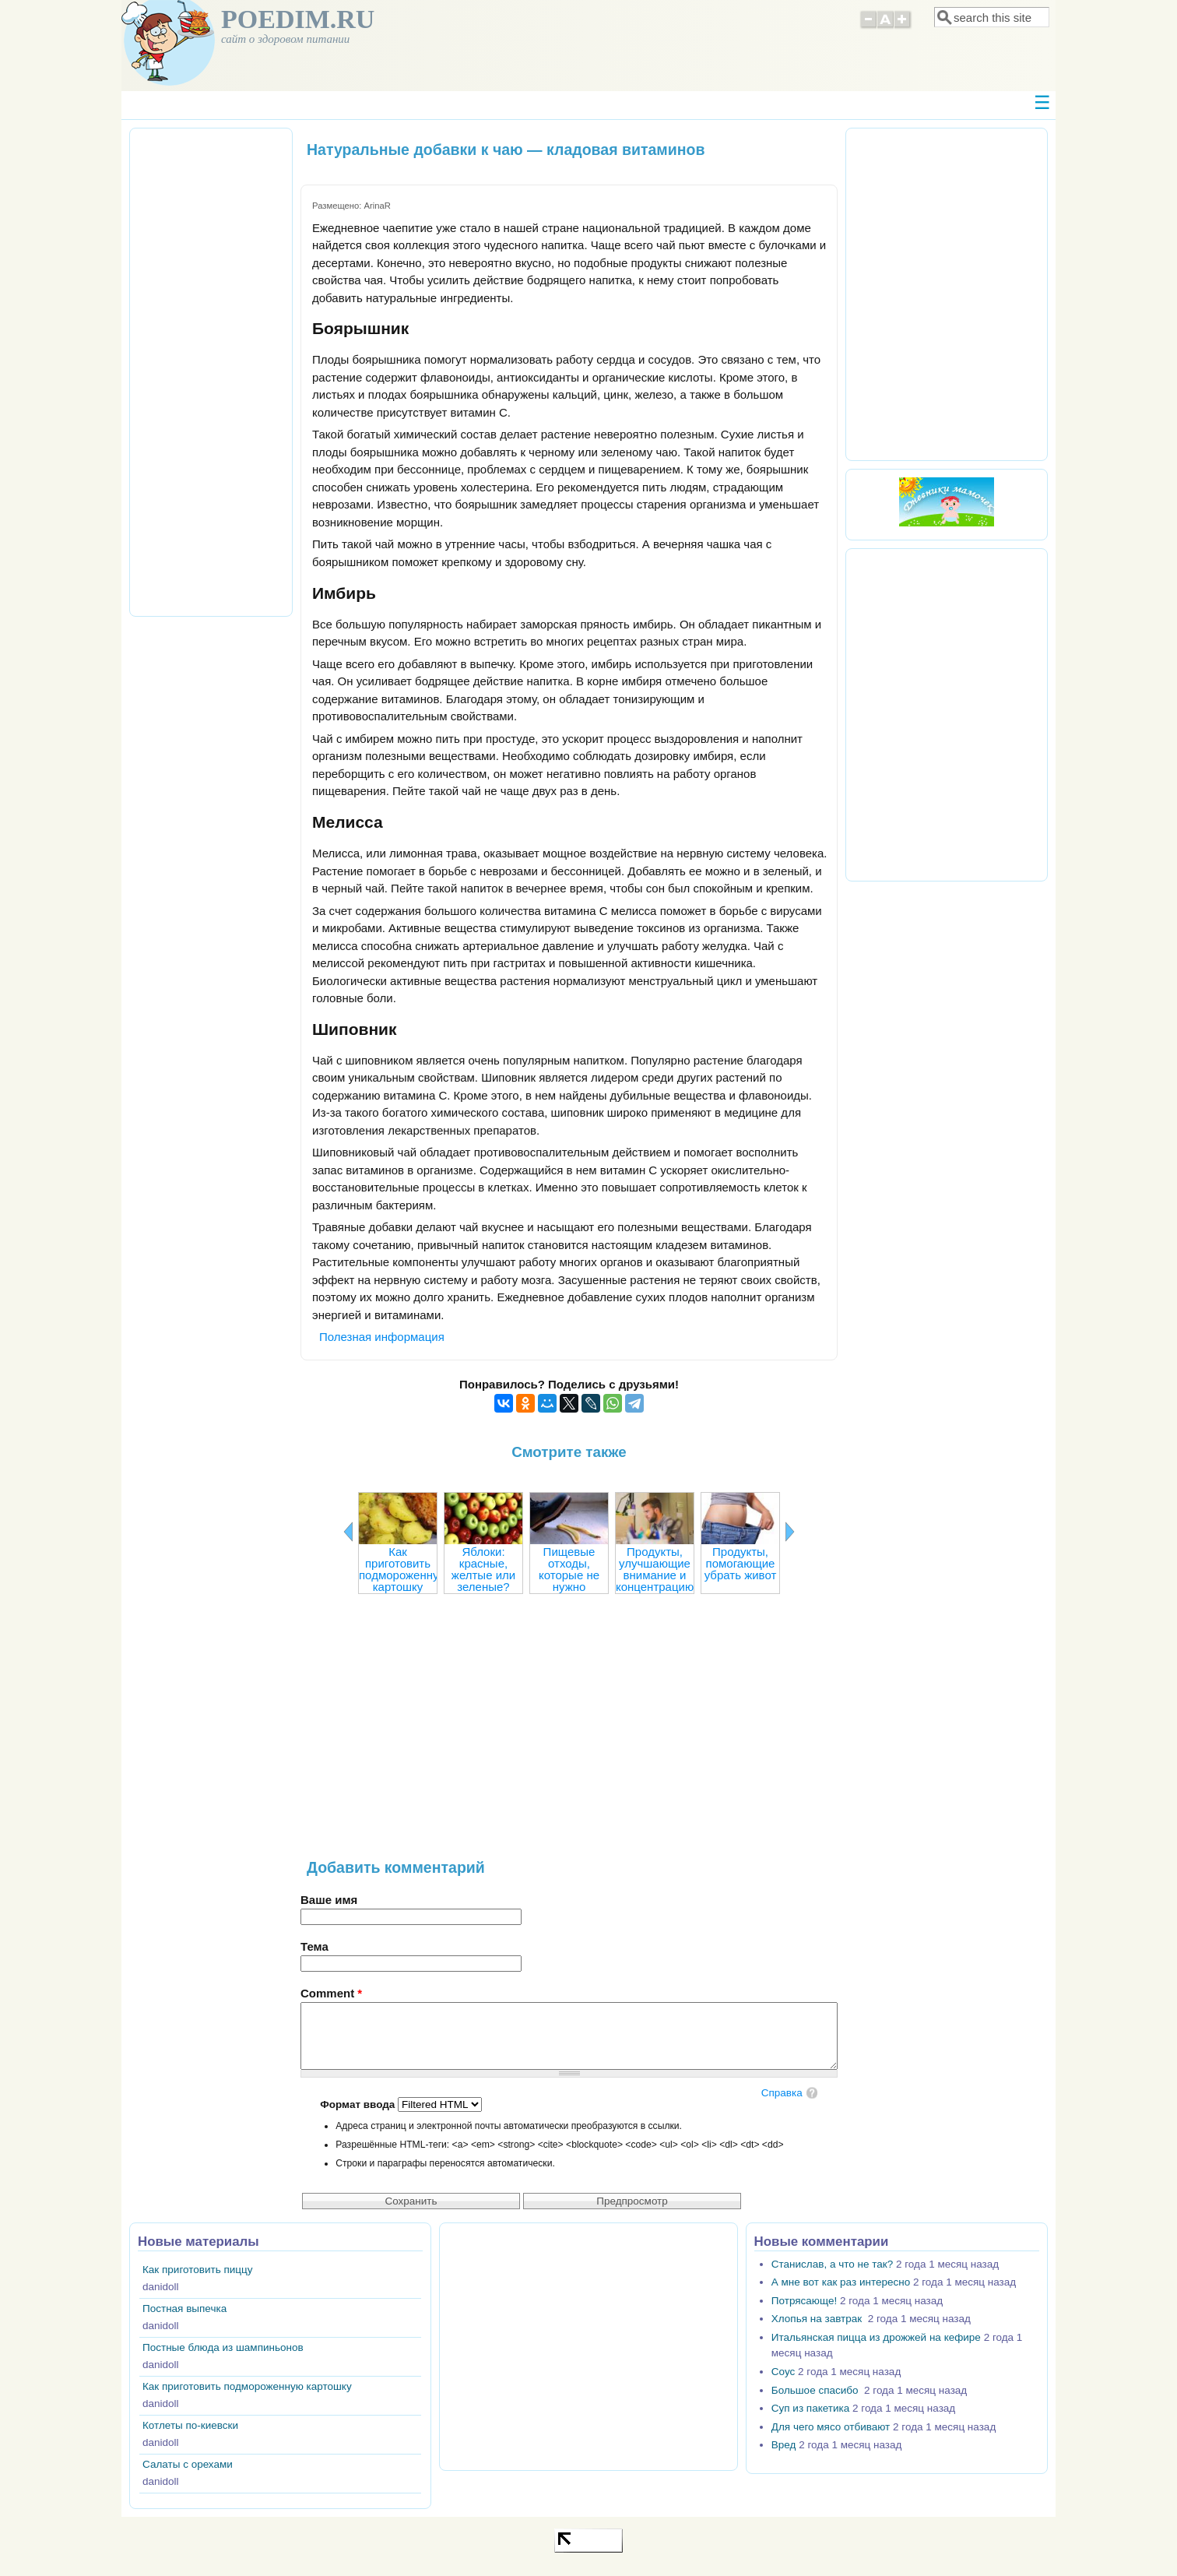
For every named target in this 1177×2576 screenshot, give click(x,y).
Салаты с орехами (187, 2464)
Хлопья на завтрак (818, 2318)
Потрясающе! (804, 2301)
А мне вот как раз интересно (840, 2282)
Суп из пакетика (810, 2408)
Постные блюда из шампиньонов (223, 2347)
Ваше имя (328, 1899)
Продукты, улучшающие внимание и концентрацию (655, 1569)
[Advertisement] (569, 1734)
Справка (782, 2093)
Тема (314, 1946)
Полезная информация (381, 1336)
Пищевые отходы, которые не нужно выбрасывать (569, 1575)
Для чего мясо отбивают (830, 2427)
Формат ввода (359, 2104)
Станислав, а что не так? (832, 2264)
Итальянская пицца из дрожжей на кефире (876, 2337)
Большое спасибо (816, 2390)
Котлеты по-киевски (190, 2425)
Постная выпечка (184, 2308)
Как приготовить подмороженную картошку (403, 1569)
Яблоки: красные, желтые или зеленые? (483, 1569)
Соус (783, 2371)
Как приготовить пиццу (197, 2269)
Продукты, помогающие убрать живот (740, 1563)
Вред (783, 2445)
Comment (331, 1993)
